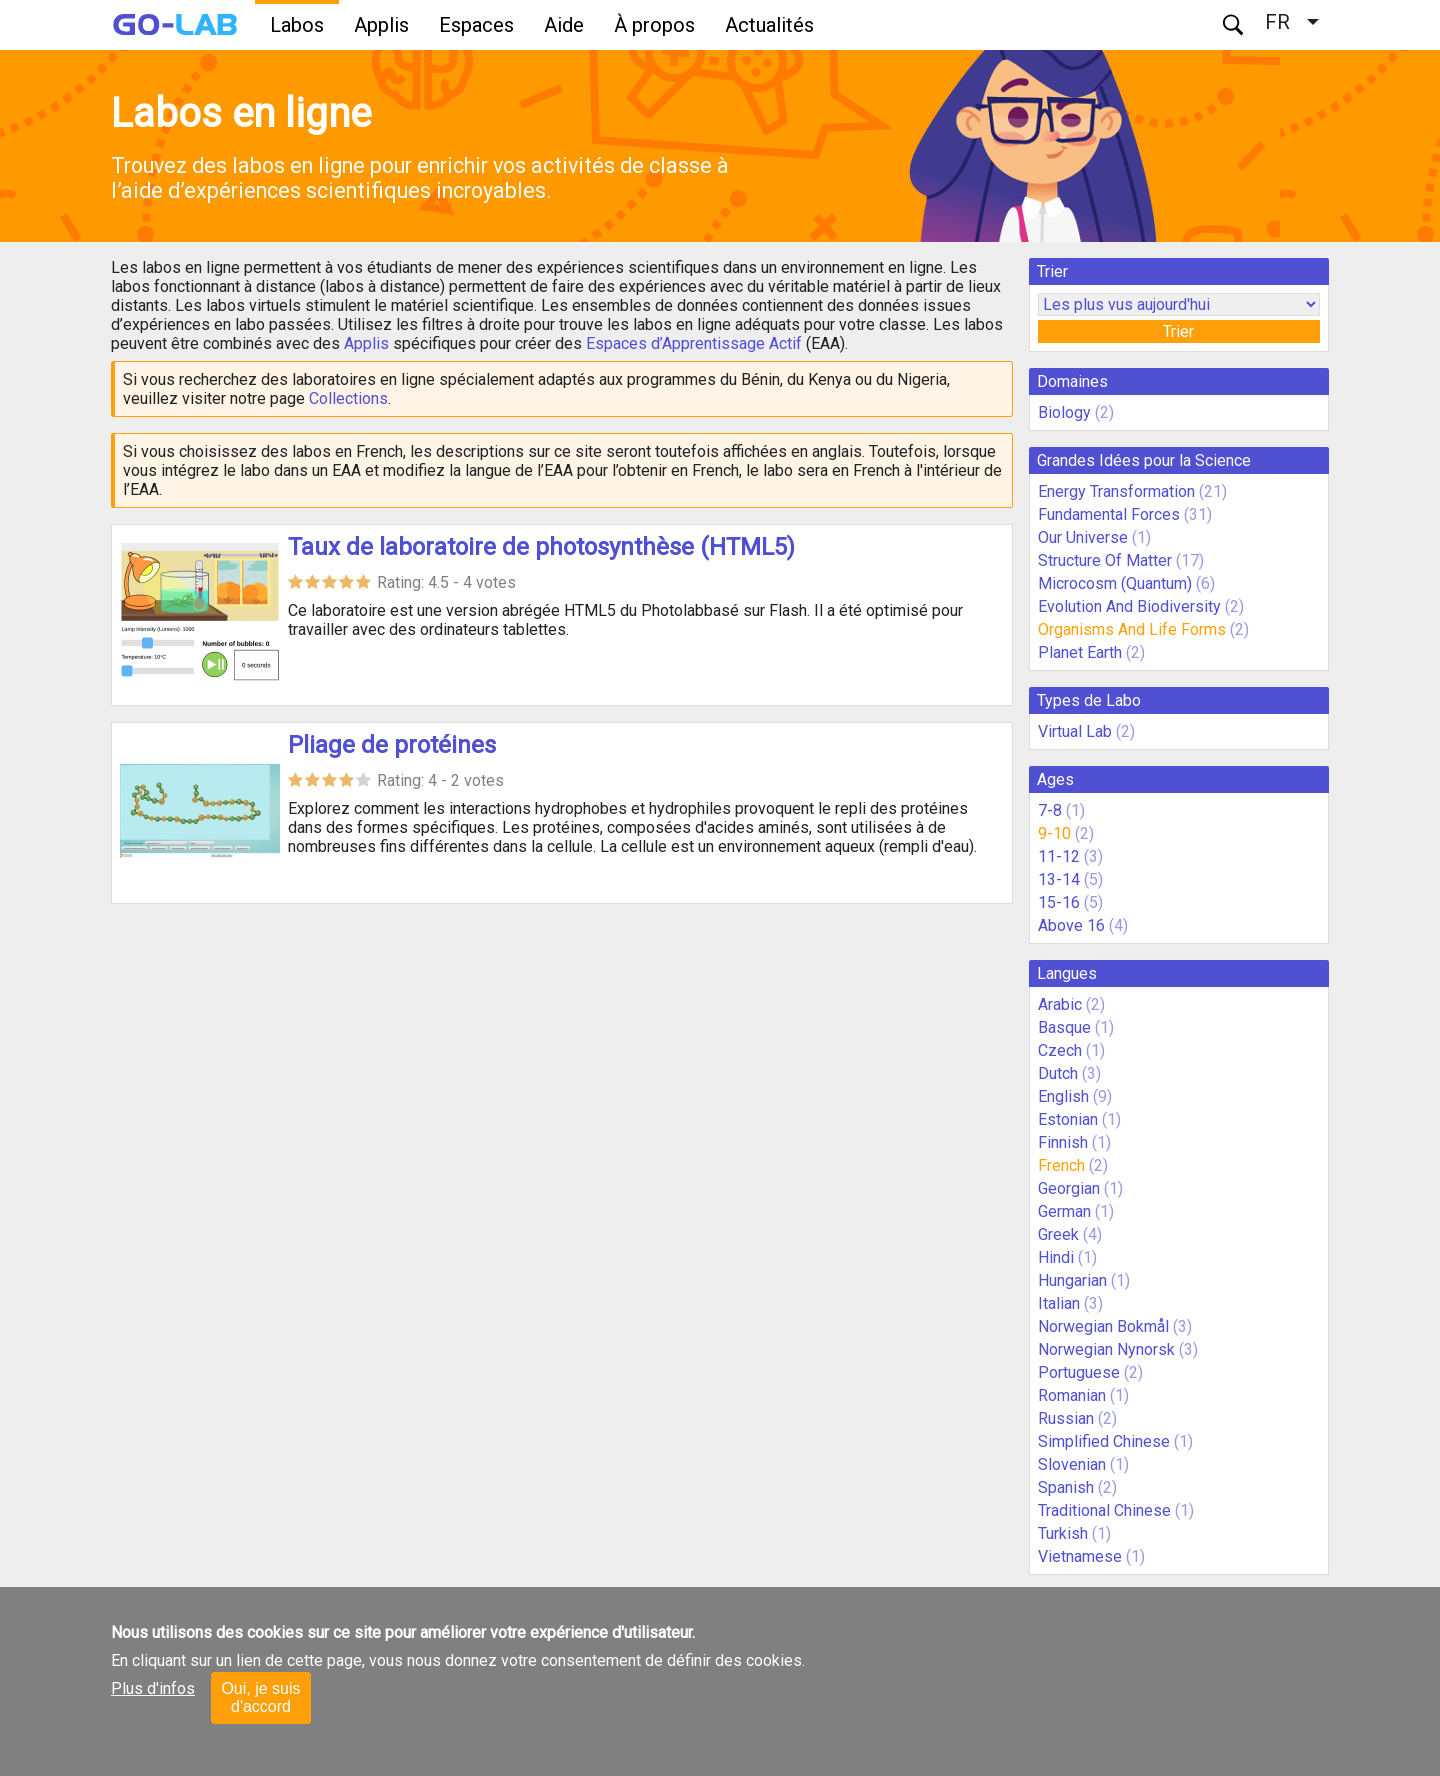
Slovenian (1072, 1464)
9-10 (1054, 833)
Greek (1058, 1234)
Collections (348, 398)
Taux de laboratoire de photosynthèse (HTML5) (541, 547)
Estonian (1068, 1119)
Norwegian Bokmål (1103, 1326)
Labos (297, 25)
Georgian (1069, 1188)
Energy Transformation (1116, 491)
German (1064, 1211)
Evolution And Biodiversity (1129, 606)
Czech (1060, 1050)
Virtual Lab (1075, 731)
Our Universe (1083, 537)
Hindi (1056, 1257)
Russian (1066, 1418)
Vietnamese (1080, 1556)
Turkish (1063, 1533)
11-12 (1059, 856)
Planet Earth (1080, 652)
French (1061, 1165)
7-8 (1050, 810)
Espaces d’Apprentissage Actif (694, 343)
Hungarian (1072, 1280)
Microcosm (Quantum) (1115, 583)
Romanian (1072, 1395)
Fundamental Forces (1109, 514)
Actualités (769, 25)
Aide (564, 25)
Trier (1178, 331)
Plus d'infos (153, 1688)
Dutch (1058, 1073)
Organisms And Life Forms (1132, 629)
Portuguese (1079, 1372)
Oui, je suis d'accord (260, 1697)
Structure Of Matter (1105, 560)
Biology (1064, 412)
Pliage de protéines (392, 745)
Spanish (1066, 1487)
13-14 (1059, 879)
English (1063, 1096)
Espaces (476, 25)
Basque (1064, 1027)
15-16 (1059, 902)
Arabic (1060, 1004)
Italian (1059, 1303)
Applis (381, 25)
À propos (654, 25)
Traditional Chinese (1104, 1510)
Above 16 (1071, 925)
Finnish (1063, 1142)
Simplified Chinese (1104, 1441)
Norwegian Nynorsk (1106, 1349)
